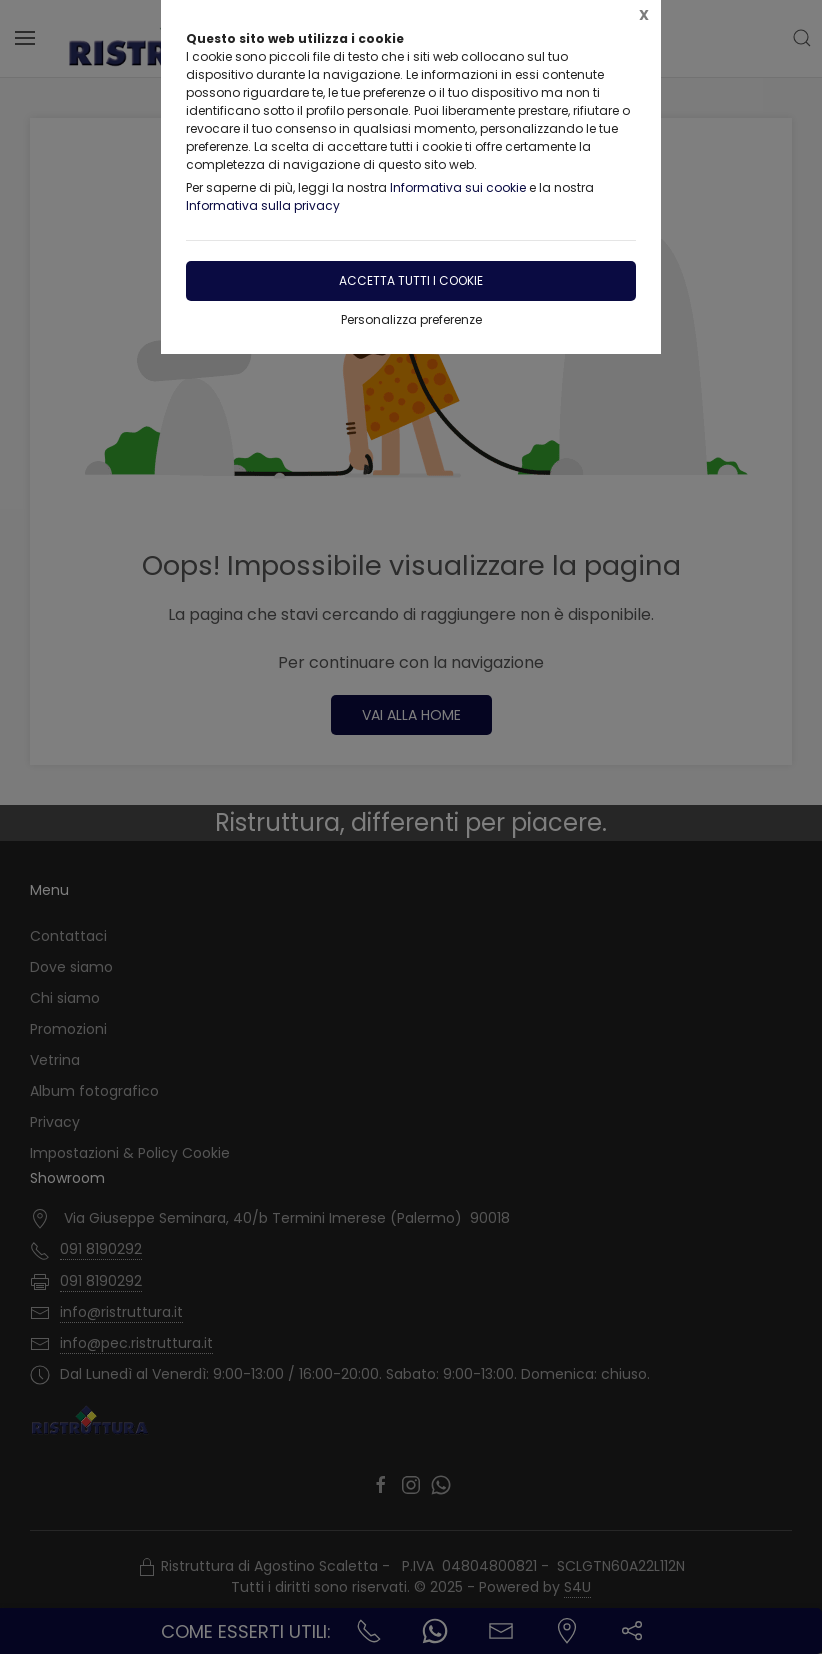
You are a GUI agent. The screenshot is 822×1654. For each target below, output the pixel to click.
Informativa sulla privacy (263, 205)
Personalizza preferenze (411, 319)
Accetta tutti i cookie (411, 280)
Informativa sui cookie (458, 187)
